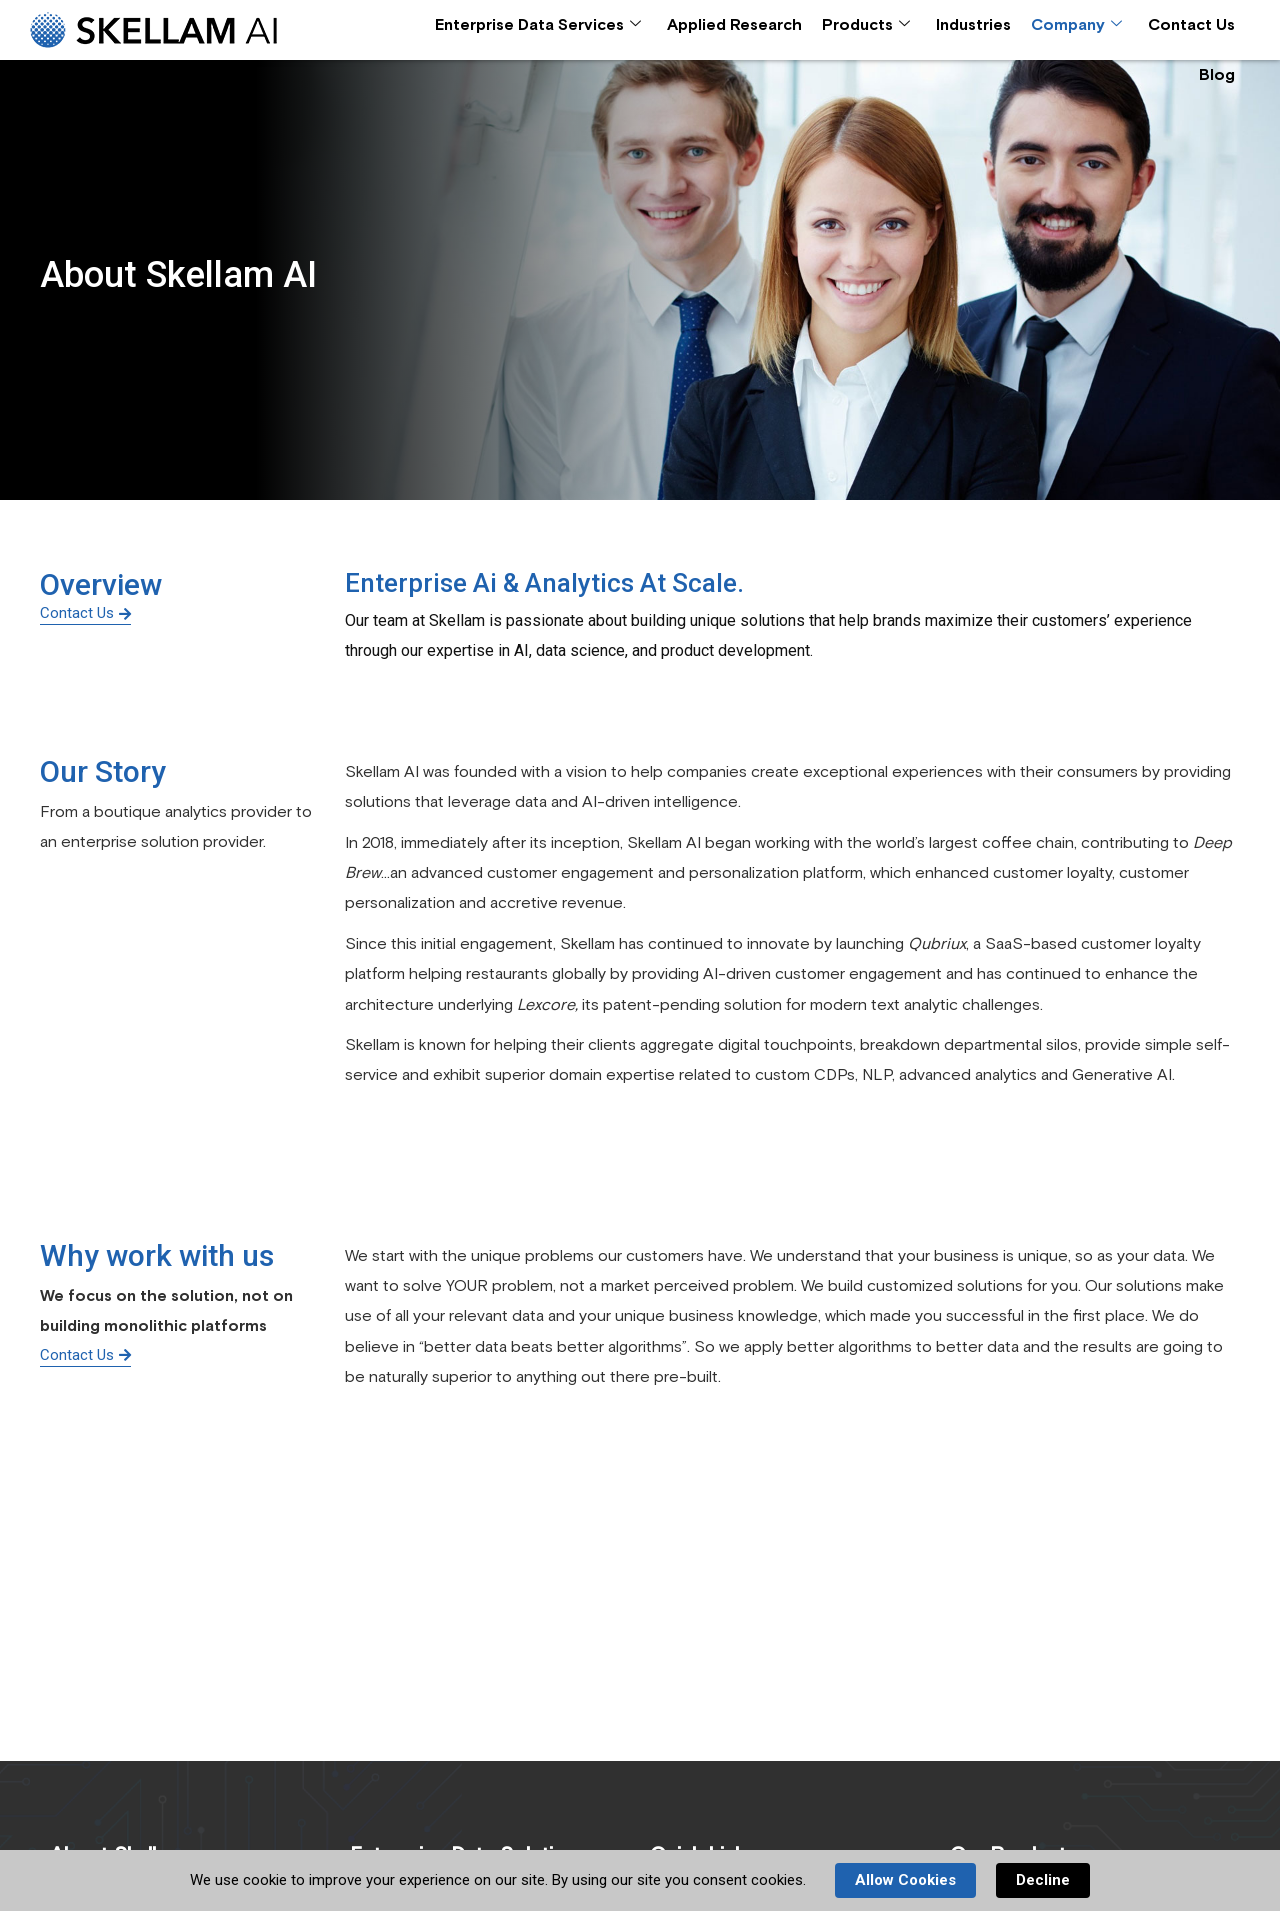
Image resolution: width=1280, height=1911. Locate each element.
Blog (1217, 75)
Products (866, 25)
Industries (973, 25)
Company (1076, 25)
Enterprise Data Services (538, 25)
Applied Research (734, 25)
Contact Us (1191, 25)
